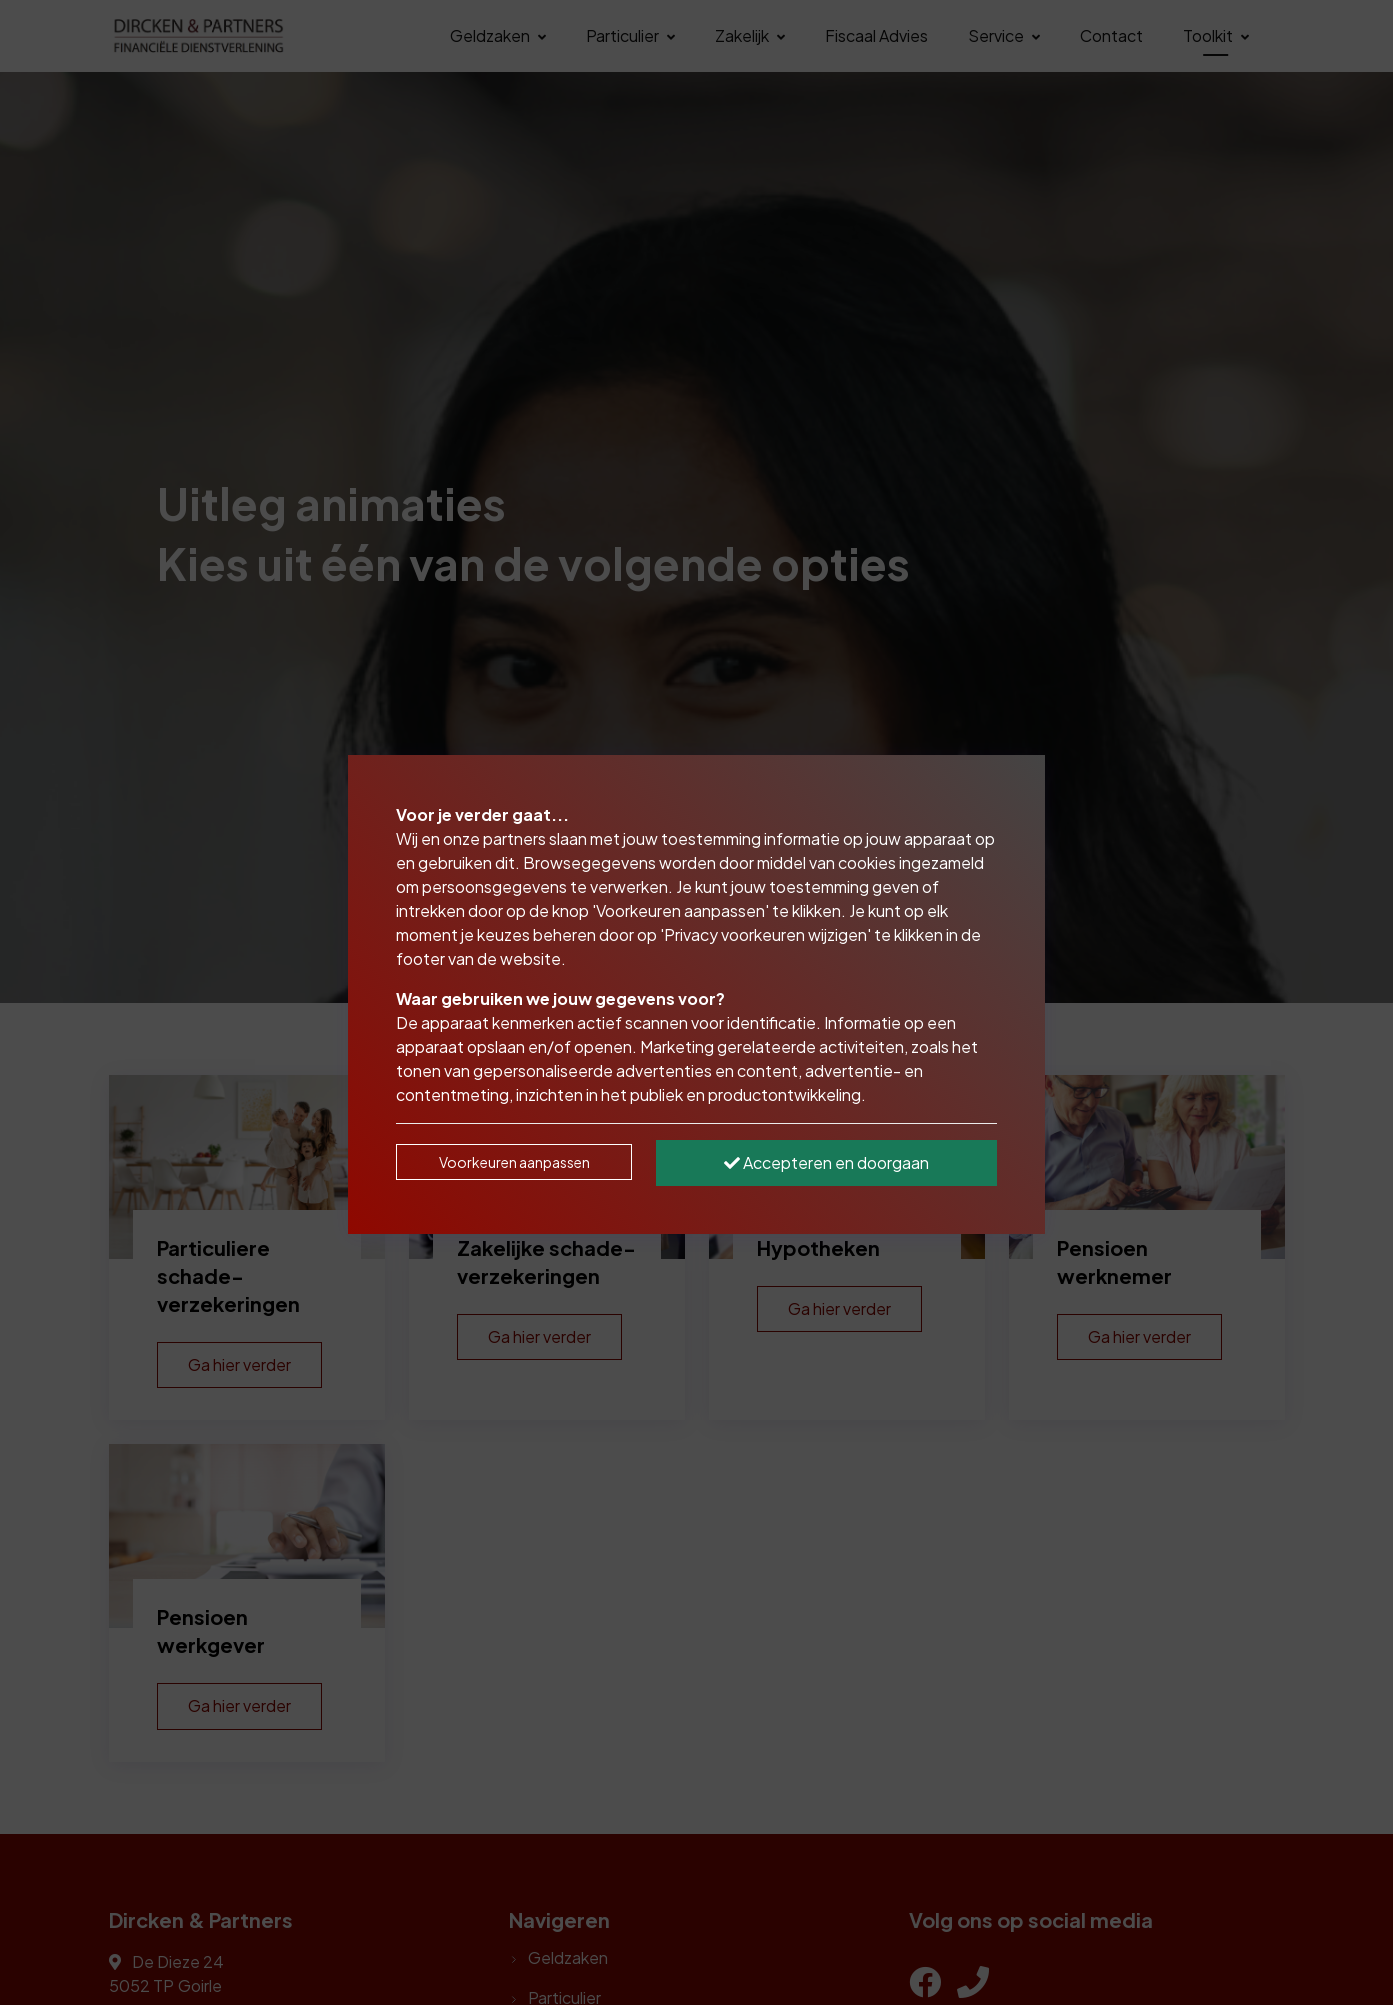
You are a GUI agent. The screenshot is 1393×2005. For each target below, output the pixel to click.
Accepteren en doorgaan (826, 1162)
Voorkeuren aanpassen (514, 1162)
